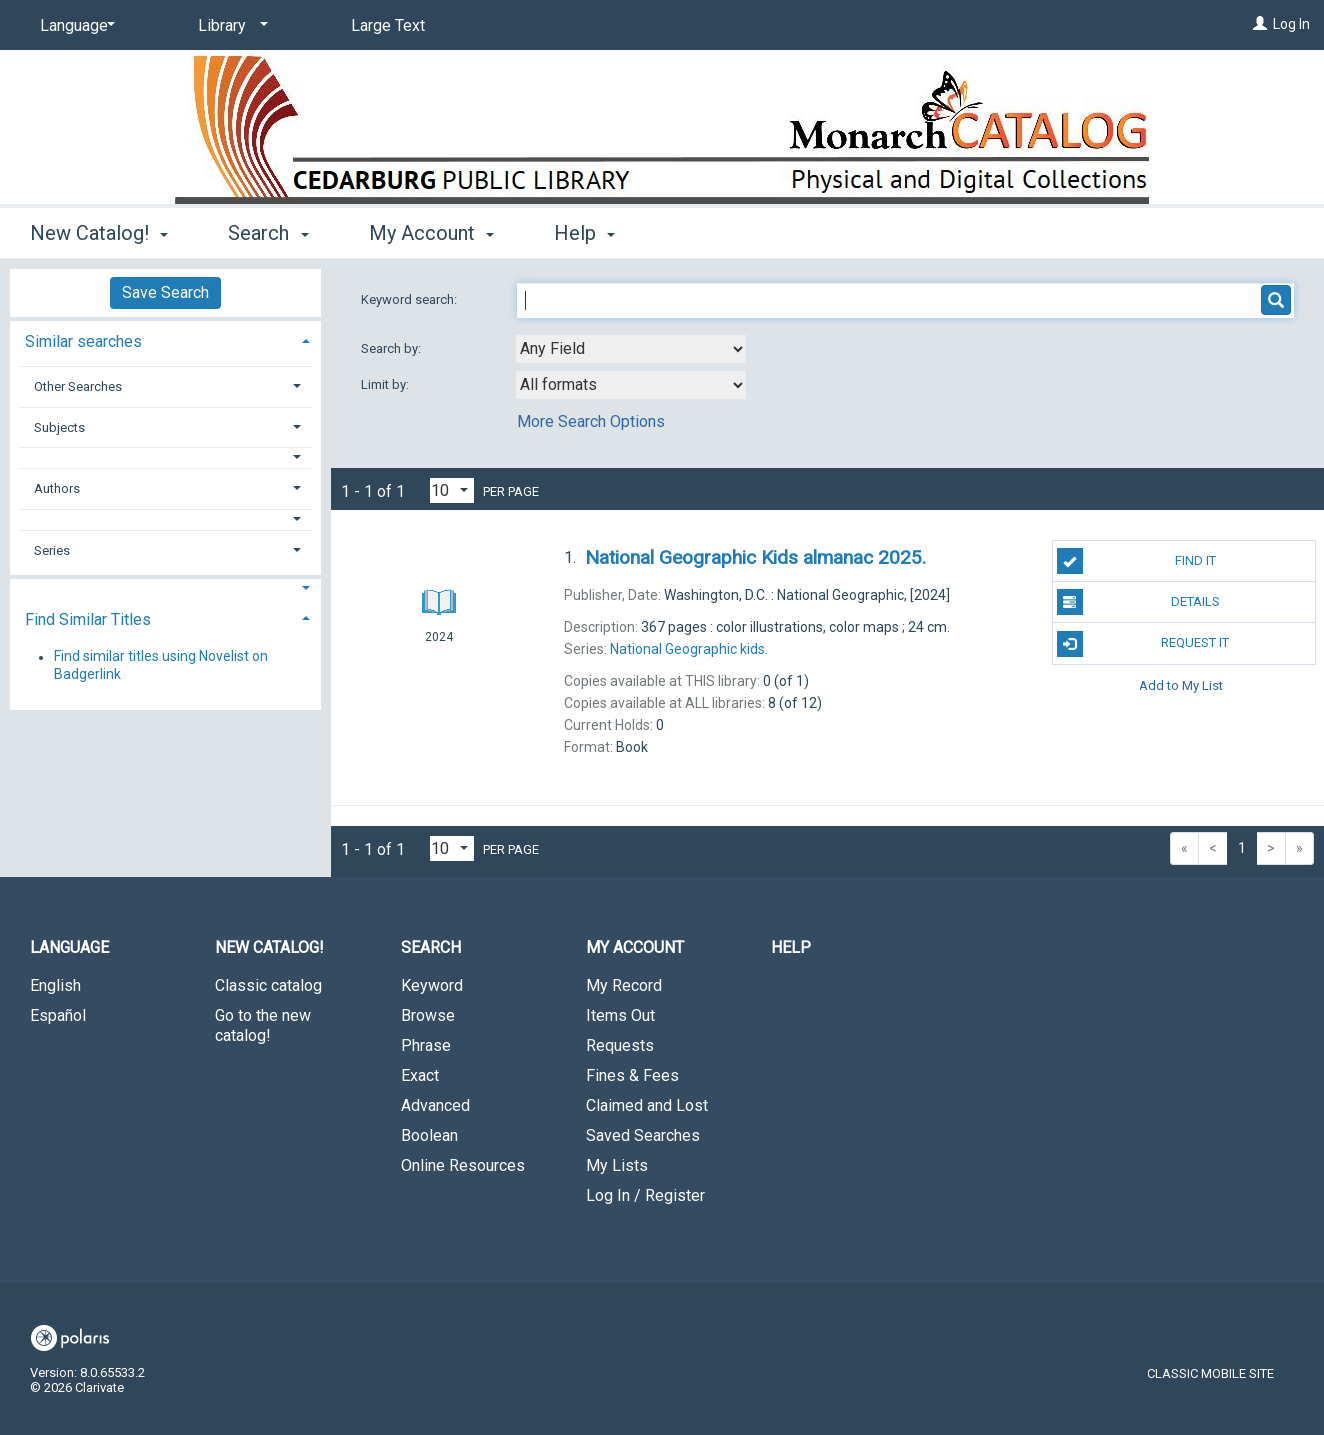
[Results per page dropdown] (452, 490)
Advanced (435, 1105)
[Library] (229, 26)
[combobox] (631, 349)
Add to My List (1181, 685)
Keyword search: (410, 299)
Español (58, 1015)
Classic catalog (268, 985)
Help (791, 947)
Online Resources (463, 1165)
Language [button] (69, 947)
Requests (620, 1045)
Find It (1136, 561)
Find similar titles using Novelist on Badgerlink (161, 666)
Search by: (392, 348)
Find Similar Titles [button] (88, 619)
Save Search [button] (165, 292)
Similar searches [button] (83, 341)
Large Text (388, 25)
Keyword (432, 985)
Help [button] (584, 233)
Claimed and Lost (647, 1105)
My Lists (617, 1165)
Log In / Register (645, 1195)
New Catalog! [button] (99, 233)
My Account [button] (431, 233)
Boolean (429, 1135)
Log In (1291, 24)
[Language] (74, 26)
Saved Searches (643, 1135)
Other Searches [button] (78, 386)
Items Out (620, 1015)
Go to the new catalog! (263, 1025)
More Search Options (591, 421)
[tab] (165, 339)
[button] (166, 457)
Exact (420, 1075)
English (55, 985)
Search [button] (268, 233)
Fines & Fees (632, 1075)
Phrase (426, 1045)
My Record (624, 985)
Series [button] (52, 550)
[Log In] (1260, 24)
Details (1138, 602)
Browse (428, 1015)
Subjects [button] (59, 427)
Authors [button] (57, 488)
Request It (1143, 644)
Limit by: (386, 384)
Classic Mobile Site (1210, 1373)
